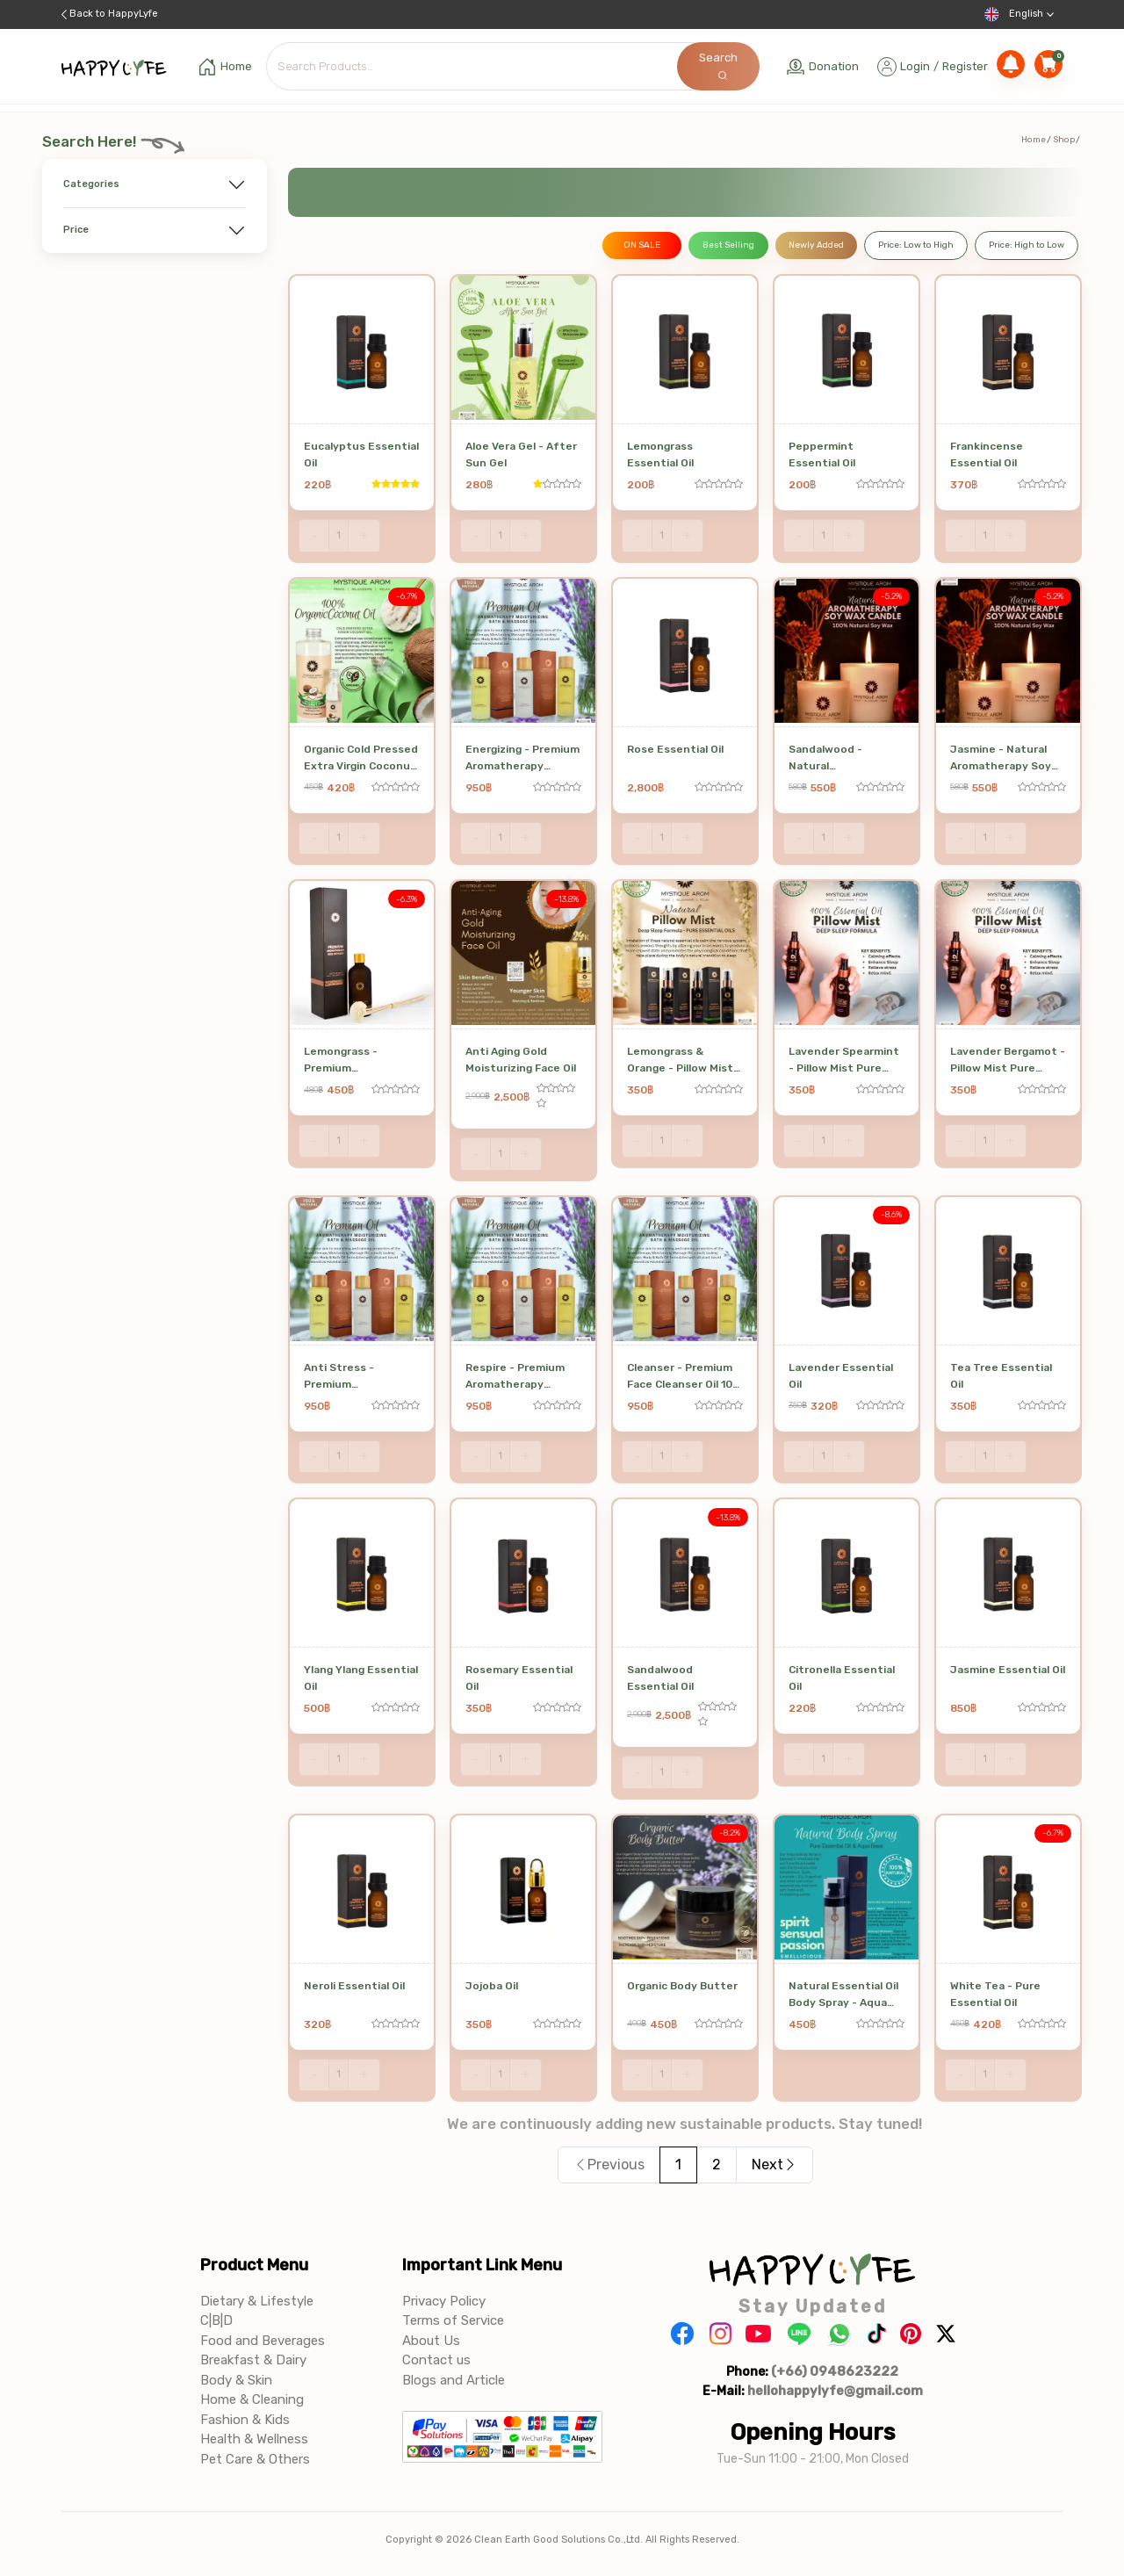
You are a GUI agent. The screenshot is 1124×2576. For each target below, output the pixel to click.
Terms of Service (453, 2320)
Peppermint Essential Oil (822, 454)
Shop (1064, 139)
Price (76, 229)
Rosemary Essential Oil (519, 1677)
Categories (91, 184)
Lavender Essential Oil (841, 1375)
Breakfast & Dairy (253, 2360)
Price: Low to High (916, 245)
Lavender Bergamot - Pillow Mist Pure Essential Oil (1007, 1062)
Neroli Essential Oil (354, 1986)
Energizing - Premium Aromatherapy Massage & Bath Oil (522, 759)
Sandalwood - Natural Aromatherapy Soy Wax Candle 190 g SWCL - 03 (839, 759)
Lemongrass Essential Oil (660, 454)
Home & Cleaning (252, 2399)
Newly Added (816, 245)
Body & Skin (236, 2380)
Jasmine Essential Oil (1007, 1669)
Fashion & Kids (245, 2420)
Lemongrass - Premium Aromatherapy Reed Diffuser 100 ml (358, 1062)
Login (915, 66)
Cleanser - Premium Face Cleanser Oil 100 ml (683, 1378)
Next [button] (774, 2164)
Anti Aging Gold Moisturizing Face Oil (520, 1059)
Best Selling (728, 245)
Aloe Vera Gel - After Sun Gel (521, 454)
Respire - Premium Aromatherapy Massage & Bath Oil (516, 1378)
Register (965, 66)
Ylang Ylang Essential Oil (361, 1677)
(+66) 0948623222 (834, 2371)
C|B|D (216, 2320)
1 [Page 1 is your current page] (678, 2164)
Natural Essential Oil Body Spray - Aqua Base (843, 1996)
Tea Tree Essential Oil (1001, 1375)
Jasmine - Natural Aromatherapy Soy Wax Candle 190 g (1000, 759)
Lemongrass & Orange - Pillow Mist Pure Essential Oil (680, 1062)
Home (1033, 139)
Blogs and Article (453, 2380)
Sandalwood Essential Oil (660, 1677)
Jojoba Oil (491, 1986)
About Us (431, 2341)
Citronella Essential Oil (842, 1677)
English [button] (1019, 14)
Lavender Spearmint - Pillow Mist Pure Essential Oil (844, 1062)
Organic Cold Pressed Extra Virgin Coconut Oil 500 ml (361, 759)
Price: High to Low (1026, 245)
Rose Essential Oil (675, 749)
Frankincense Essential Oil (986, 454)
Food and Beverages (262, 2341)
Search (718, 65)
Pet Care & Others (255, 2459)
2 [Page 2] (716, 2164)
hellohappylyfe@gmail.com (835, 2391)
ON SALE (641, 245)
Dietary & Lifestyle (256, 2301)
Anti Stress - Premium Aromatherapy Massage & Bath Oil (355, 1378)
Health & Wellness (254, 2439)
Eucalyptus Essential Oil (361, 454)
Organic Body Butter (682, 1986)
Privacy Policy (444, 2301)
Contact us (436, 2360)
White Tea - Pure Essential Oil (995, 1994)
